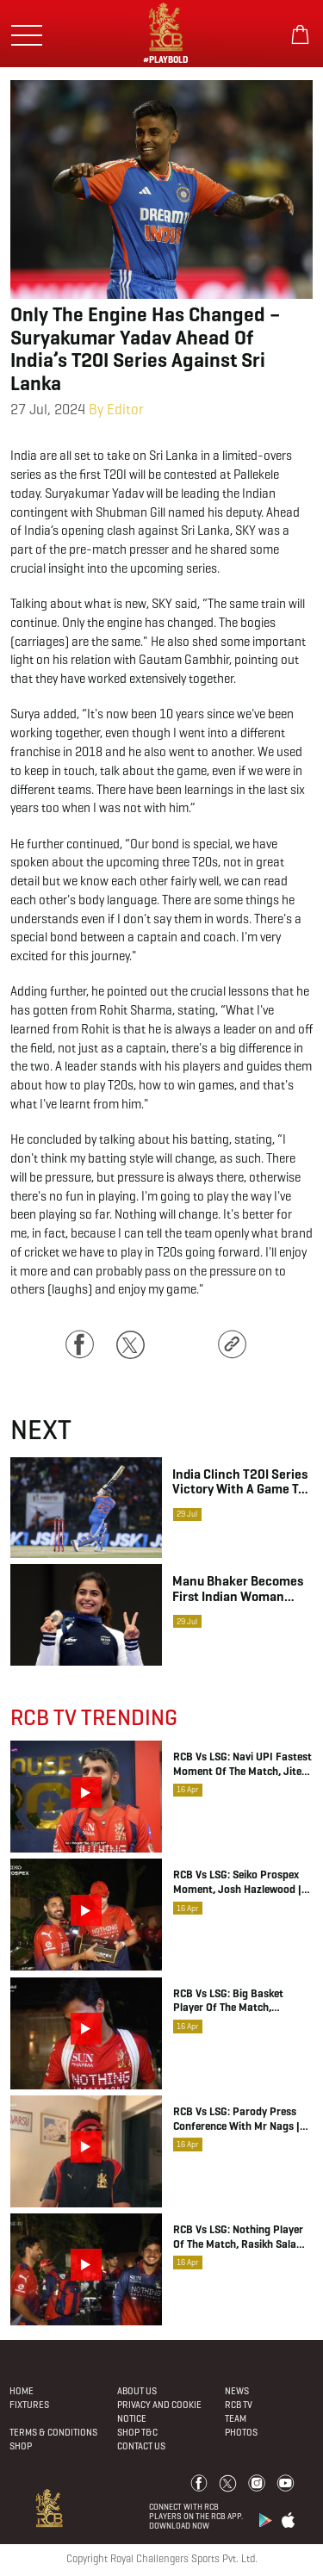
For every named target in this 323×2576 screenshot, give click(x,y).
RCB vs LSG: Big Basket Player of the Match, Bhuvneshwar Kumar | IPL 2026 (235, 2001)
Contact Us (141, 2446)
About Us (137, 2391)
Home (21, 2391)
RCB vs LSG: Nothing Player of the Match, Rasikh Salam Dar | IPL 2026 (239, 2237)
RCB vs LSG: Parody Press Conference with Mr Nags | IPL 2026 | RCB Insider (236, 2119)
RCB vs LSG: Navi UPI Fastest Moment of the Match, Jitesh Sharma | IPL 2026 (243, 1764)
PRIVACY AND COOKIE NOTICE (159, 2411)
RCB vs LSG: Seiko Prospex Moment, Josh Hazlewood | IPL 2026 (237, 1882)
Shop (20, 2446)
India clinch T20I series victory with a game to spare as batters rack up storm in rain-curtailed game (239, 1481)
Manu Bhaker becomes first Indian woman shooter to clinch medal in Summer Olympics (237, 1588)
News (237, 2391)
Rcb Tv (238, 2405)
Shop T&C (137, 2432)
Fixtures (29, 2405)
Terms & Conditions (53, 2432)
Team (235, 2418)
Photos (241, 2432)
